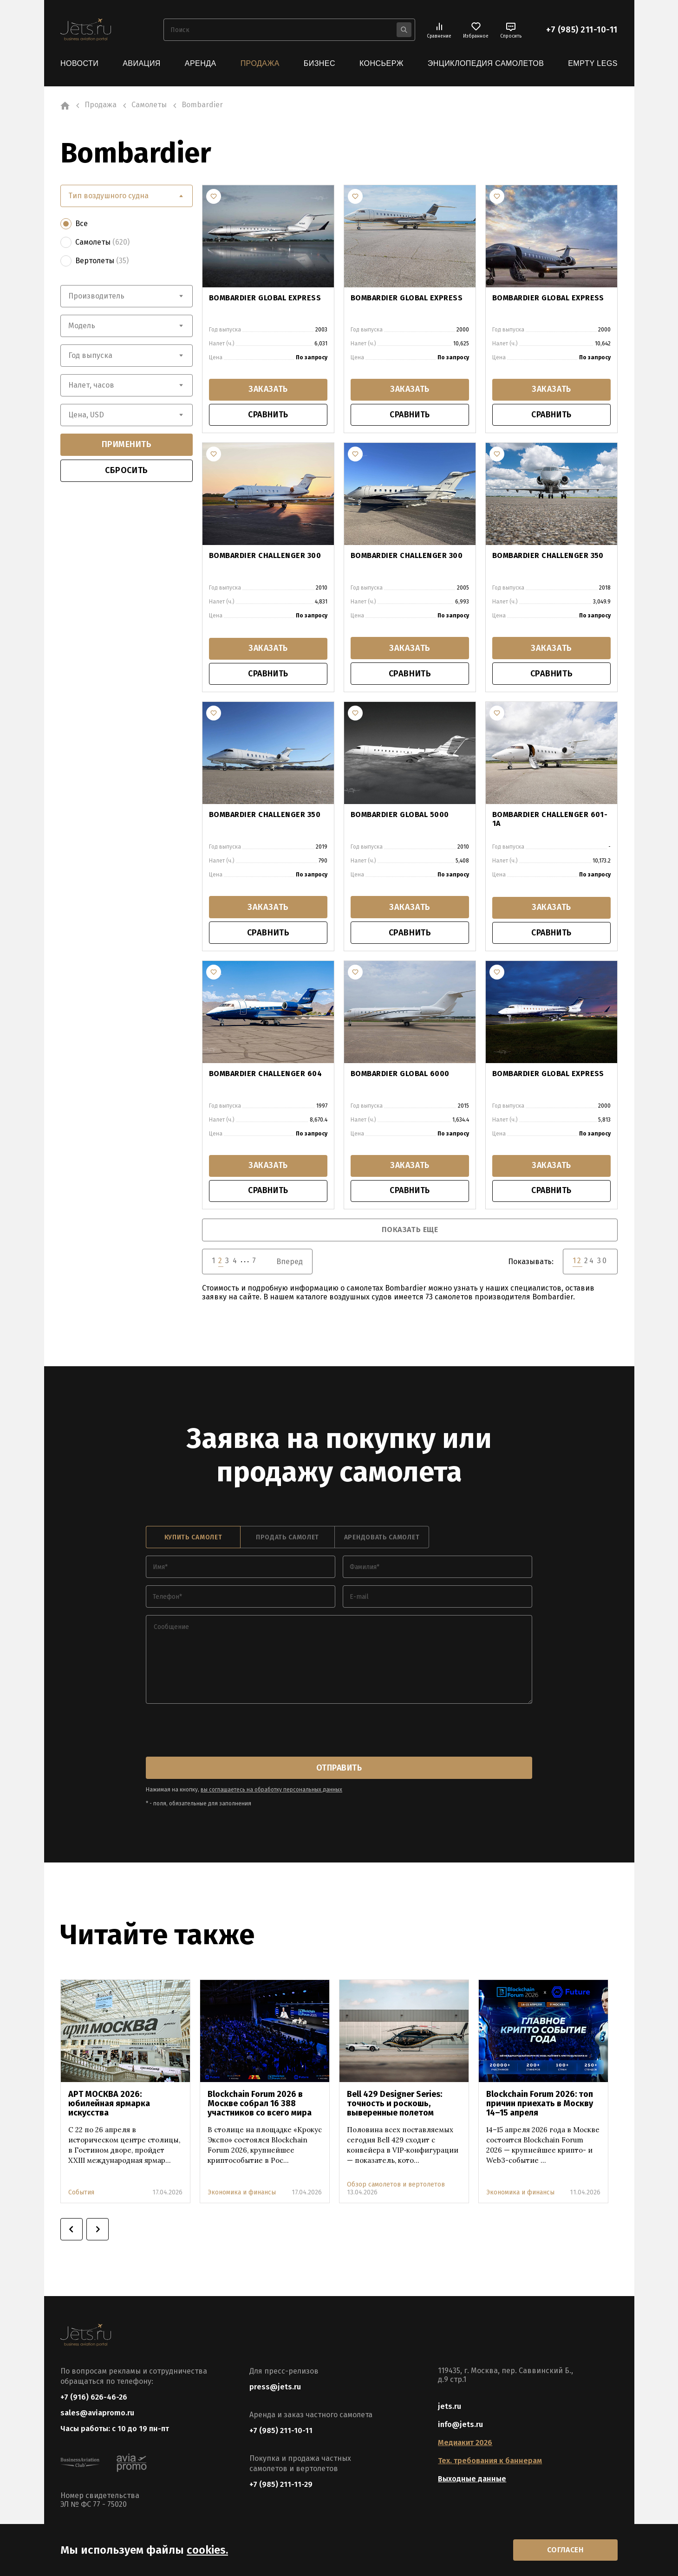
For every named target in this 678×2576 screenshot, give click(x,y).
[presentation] (216, 1732)
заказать (268, 390)
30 (602, 1262)
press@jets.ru (275, 2388)
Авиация (142, 63)
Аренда (200, 63)
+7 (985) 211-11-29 (281, 2485)
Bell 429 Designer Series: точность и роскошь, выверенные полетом (394, 2105)
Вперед (289, 1263)
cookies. (207, 2549)
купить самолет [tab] (193, 1539)
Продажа (260, 63)
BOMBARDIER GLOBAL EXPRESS (265, 297)
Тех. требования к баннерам (490, 2462)
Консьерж (381, 63)
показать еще (409, 1231)
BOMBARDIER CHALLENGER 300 (265, 556)
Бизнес (319, 63)
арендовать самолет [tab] (382, 1539)
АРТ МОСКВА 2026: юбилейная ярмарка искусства (109, 2105)
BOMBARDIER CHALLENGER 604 (265, 1074)
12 (577, 1262)
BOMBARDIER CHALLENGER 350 (548, 556)
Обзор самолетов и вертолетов (396, 2186)
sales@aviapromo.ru (97, 2414)
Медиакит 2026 (465, 2444)
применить (127, 444)
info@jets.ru (460, 2425)
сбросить (126, 470)
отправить (339, 1769)
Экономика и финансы (242, 2194)
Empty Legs (593, 63)
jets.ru (449, 2407)
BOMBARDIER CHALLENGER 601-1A (549, 820)
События (81, 2194)
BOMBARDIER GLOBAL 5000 (400, 815)
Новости (79, 63)
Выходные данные (472, 2480)
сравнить (268, 415)
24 (589, 1262)
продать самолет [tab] (287, 1539)
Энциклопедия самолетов (486, 63)
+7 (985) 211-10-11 (582, 30)
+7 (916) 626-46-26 (93, 2398)
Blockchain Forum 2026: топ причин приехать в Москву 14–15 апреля (539, 2105)
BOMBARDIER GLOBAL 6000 (400, 1074)
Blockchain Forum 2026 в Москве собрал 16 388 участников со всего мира (260, 2105)
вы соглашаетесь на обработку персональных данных (271, 1791)
